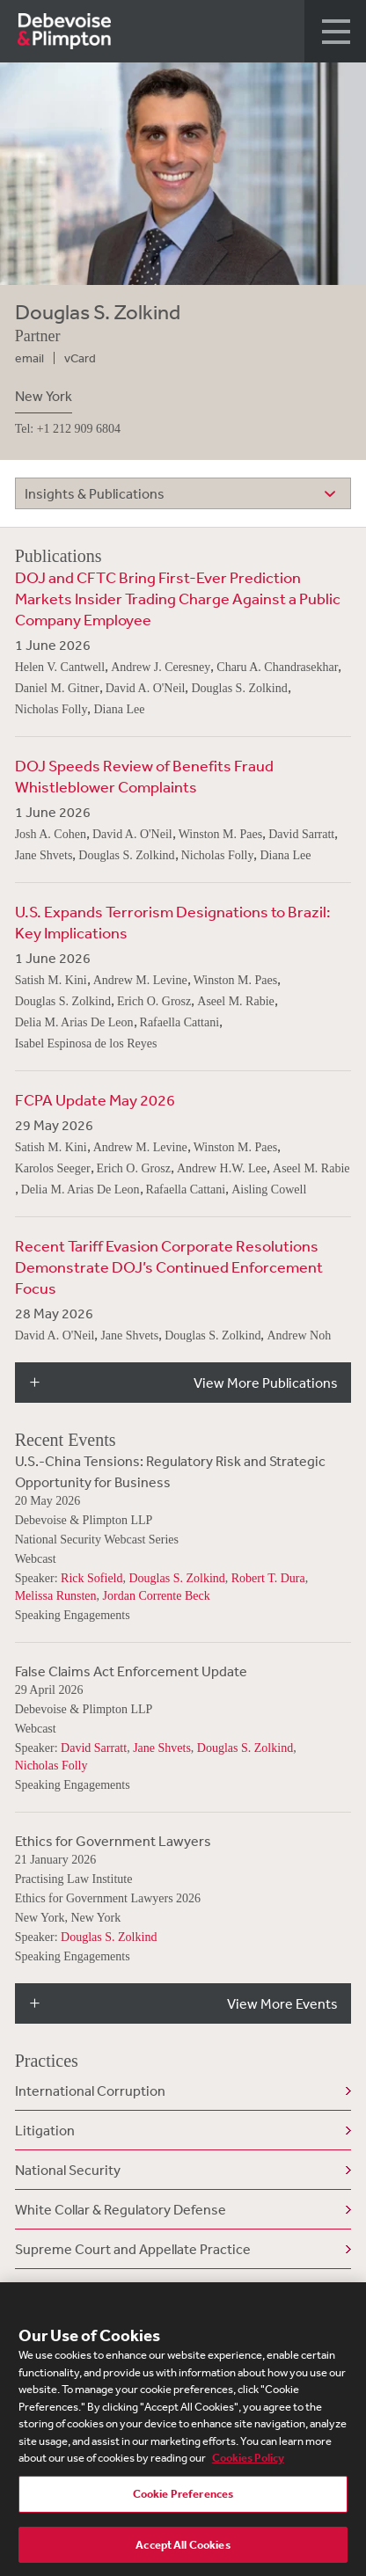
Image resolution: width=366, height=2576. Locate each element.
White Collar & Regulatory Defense (120, 2209)
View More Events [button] (282, 2003)
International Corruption (90, 2090)
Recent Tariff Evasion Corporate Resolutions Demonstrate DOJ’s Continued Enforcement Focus (169, 1266)
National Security (68, 2169)
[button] (335, 31)
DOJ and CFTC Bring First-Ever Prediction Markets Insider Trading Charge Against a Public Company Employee (177, 598)
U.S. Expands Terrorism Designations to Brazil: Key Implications (173, 921)
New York (43, 396)
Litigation (45, 2130)
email (29, 358)
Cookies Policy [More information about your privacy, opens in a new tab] (248, 2462)
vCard (80, 358)
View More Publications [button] (266, 1382)
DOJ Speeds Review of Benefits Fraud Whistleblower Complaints (144, 775)
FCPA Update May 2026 (95, 1099)
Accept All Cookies (182, 2549)
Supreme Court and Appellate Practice (133, 2249)
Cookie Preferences (183, 2498)
